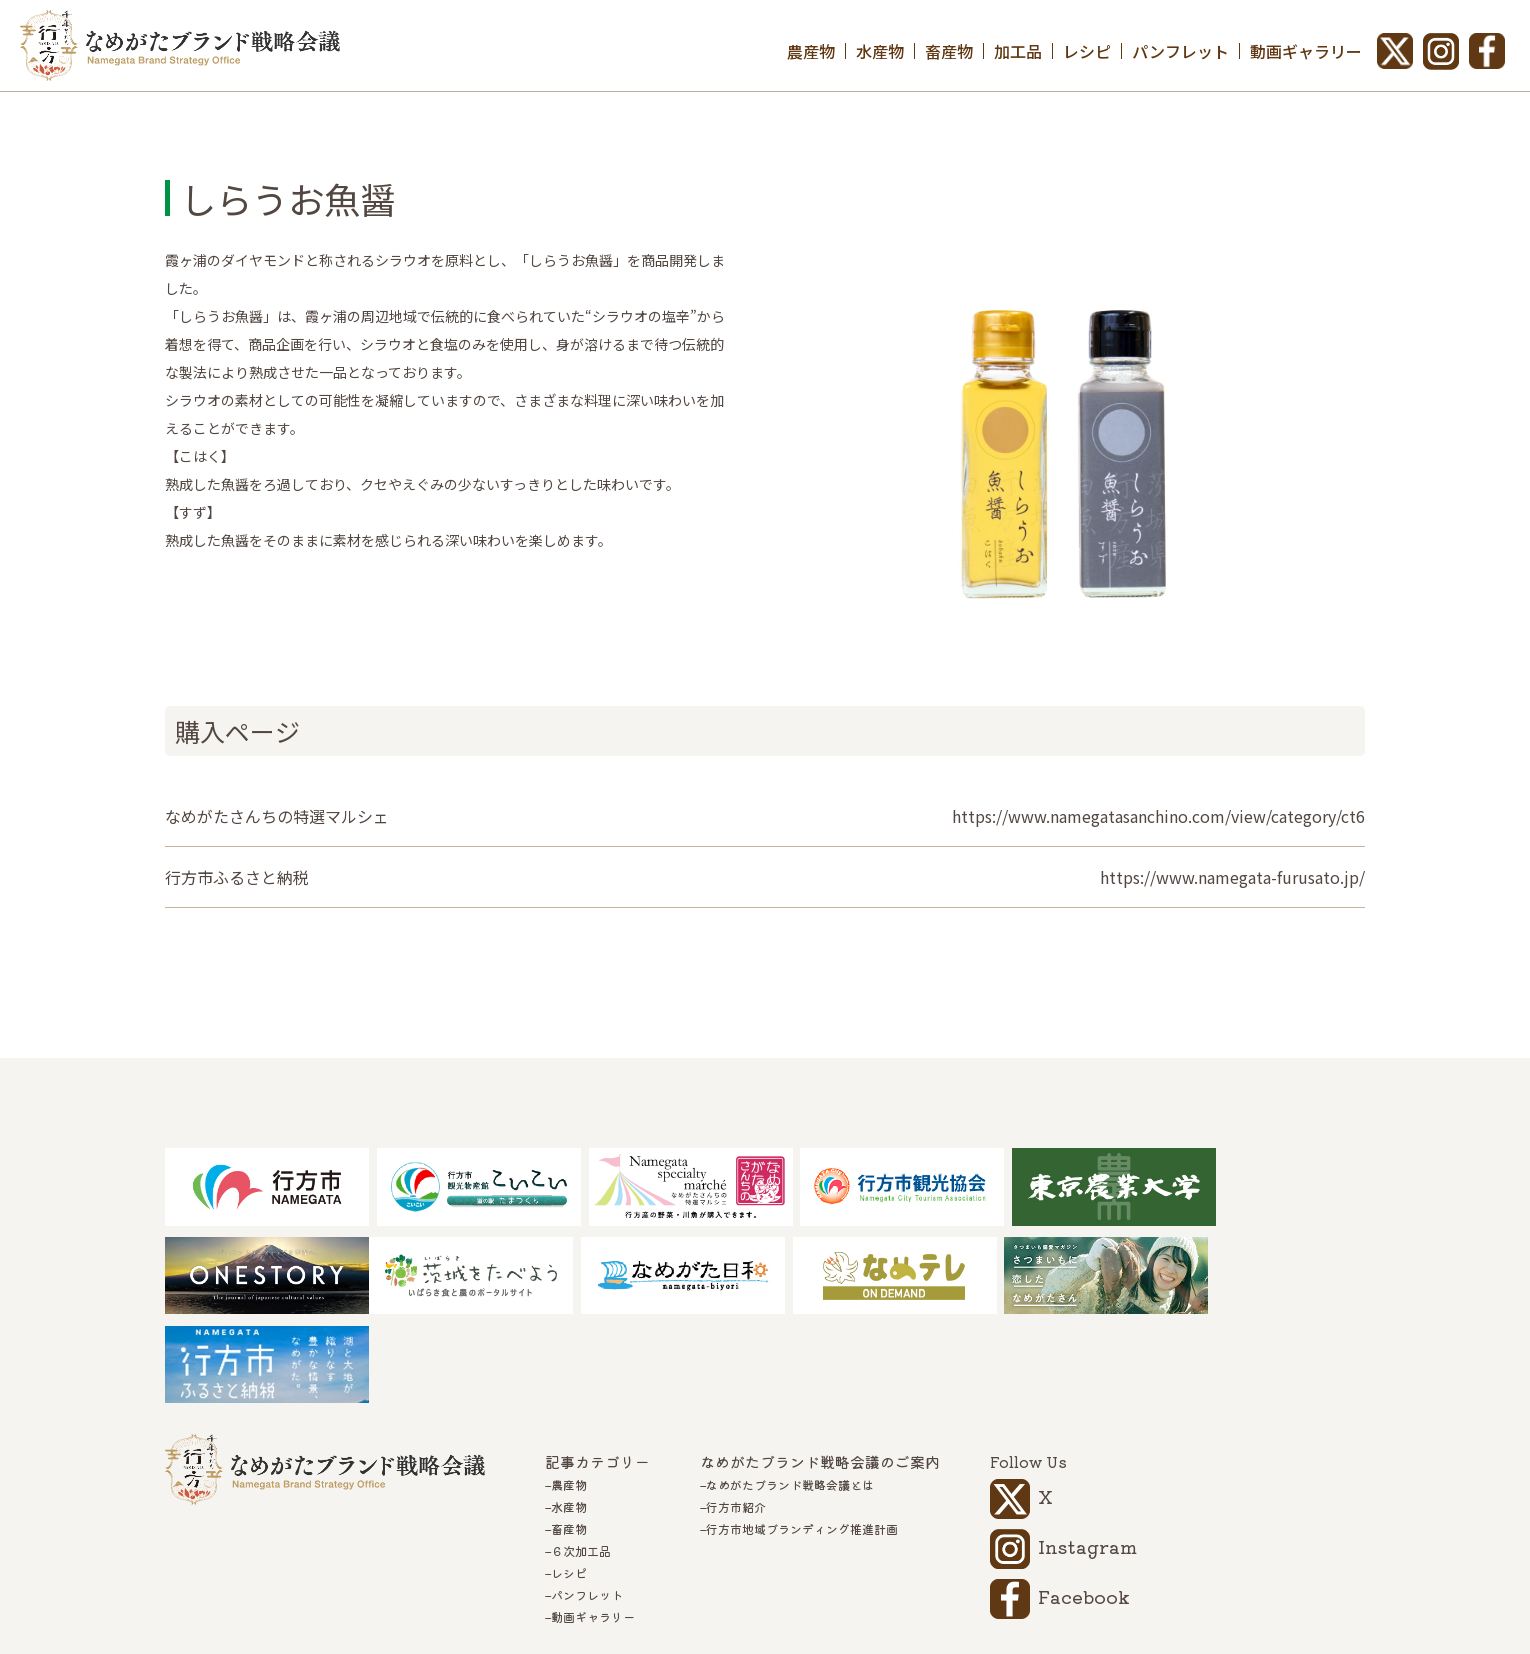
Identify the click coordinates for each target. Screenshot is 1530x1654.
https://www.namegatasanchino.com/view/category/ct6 (1158, 816)
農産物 (811, 51)
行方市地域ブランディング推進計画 (802, 1443)
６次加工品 (581, 1465)
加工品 (1018, 51)
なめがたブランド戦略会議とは (790, 1399)
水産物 (880, 51)
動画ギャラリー (1306, 51)
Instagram (1087, 1460)
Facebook (1084, 1510)
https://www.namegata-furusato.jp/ (1232, 877)
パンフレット (1180, 51)
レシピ (1087, 51)
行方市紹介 (736, 1421)
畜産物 (949, 51)
